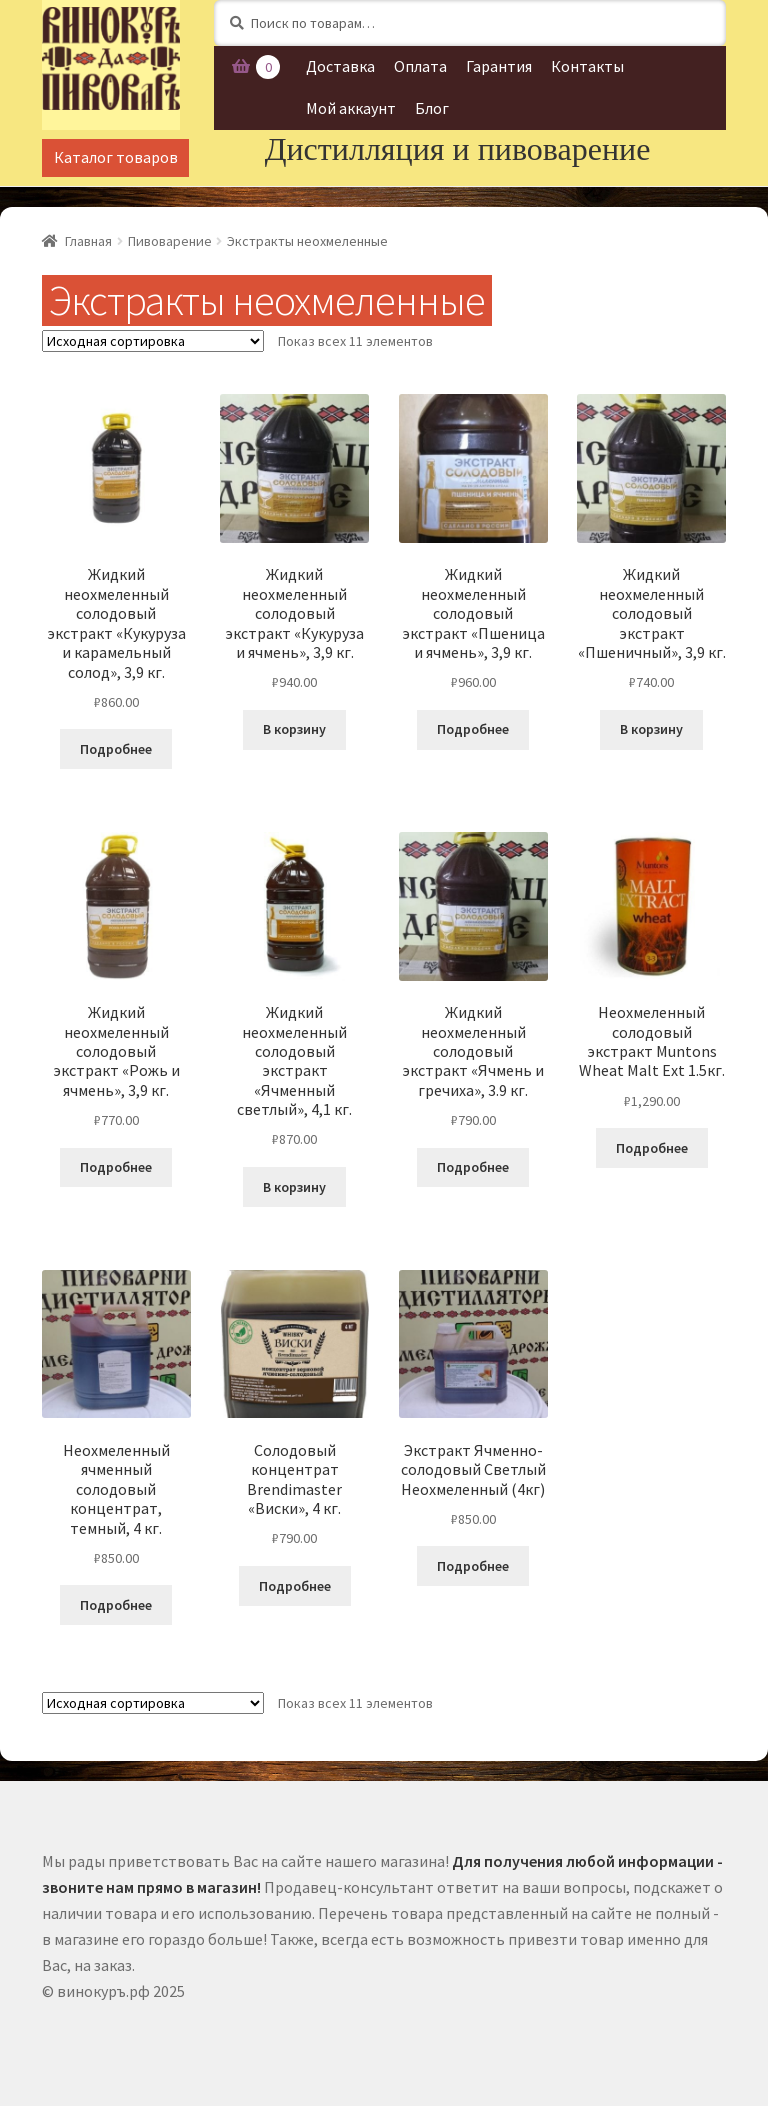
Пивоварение (170, 241)
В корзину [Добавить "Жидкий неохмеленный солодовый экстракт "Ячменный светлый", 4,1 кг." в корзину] (294, 1187)
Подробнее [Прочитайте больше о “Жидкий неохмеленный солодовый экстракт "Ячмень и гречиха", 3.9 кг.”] (473, 1167)
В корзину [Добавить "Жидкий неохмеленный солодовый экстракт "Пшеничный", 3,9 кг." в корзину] (651, 729)
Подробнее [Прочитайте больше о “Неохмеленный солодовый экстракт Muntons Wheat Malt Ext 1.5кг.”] (652, 1148)
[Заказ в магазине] (153, 341)
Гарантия (499, 66)
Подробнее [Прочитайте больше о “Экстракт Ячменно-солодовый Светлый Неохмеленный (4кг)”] (473, 1566)
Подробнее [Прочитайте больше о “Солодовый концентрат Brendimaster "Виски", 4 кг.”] (295, 1586)
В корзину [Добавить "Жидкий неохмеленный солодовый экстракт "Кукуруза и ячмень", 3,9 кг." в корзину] (294, 729)
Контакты (587, 66)
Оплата (420, 66)
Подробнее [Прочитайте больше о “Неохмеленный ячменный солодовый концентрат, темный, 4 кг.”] (116, 1605)
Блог (432, 108)
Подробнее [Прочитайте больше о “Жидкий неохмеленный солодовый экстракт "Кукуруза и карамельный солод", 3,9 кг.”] (116, 749)
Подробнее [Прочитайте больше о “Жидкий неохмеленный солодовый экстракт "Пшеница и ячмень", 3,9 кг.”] (473, 729)
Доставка (340, 66)
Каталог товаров (116, 157)
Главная (88, 241)
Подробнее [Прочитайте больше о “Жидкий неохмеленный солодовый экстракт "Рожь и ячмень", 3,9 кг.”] (116, 1167)
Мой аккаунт (351, 108)
